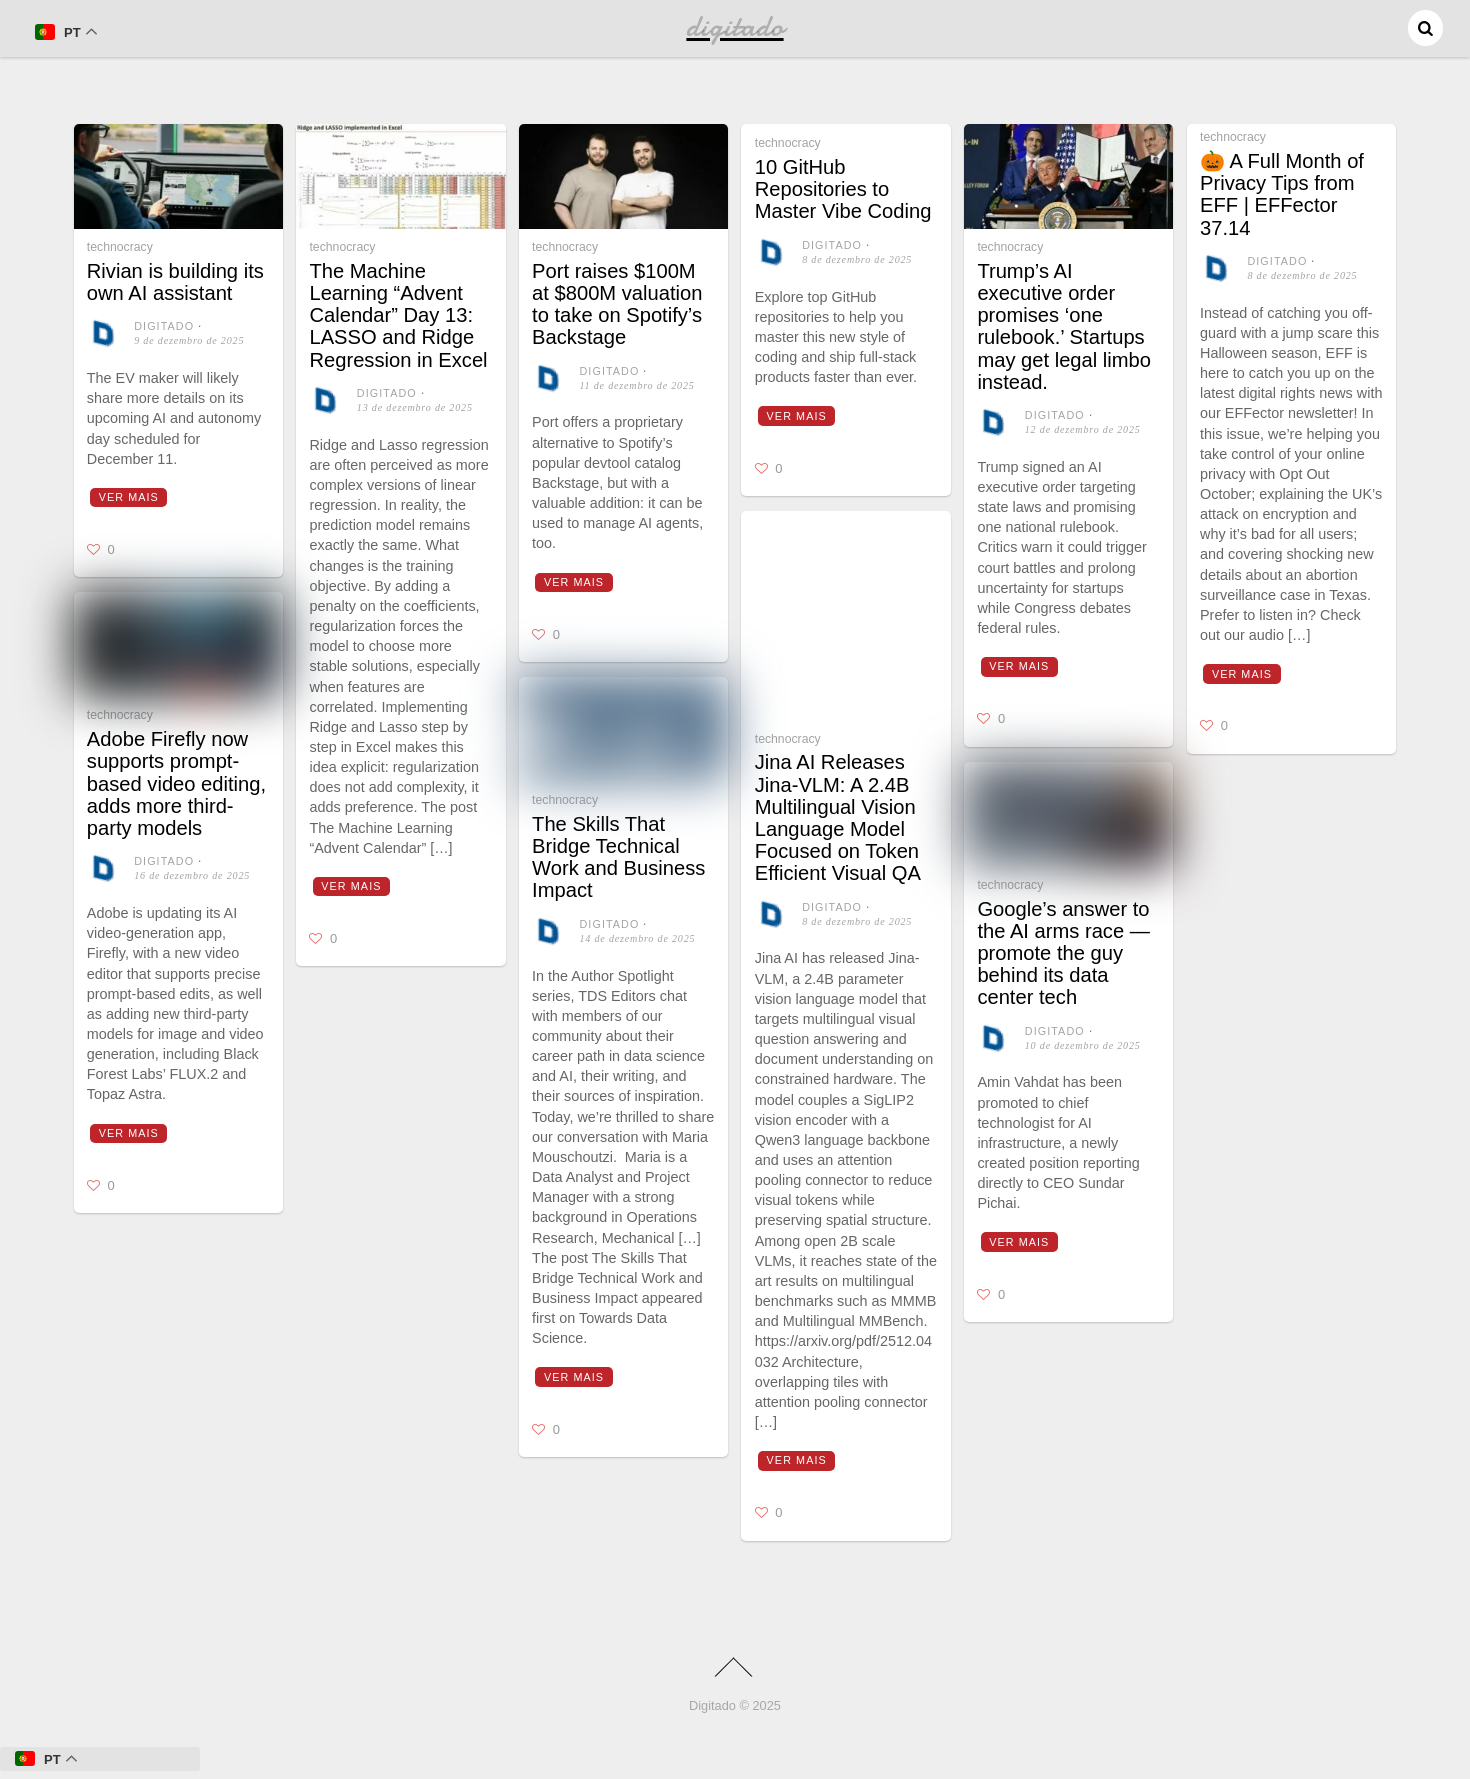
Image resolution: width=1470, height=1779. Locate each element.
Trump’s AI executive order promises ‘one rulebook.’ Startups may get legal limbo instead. (1064, 326)
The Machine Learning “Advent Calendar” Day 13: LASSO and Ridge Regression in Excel (398, 315)
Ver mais (129, 497)
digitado (164, 326)
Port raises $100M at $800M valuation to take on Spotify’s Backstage (617, 304)
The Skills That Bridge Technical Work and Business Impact (618, 857)
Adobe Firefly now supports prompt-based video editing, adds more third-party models (176, 783)
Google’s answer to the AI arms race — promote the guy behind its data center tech (1063, 953)
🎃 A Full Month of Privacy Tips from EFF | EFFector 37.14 (1282, 194)
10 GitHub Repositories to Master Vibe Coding (843, 189)
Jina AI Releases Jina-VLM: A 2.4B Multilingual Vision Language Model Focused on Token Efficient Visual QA (838, 817)
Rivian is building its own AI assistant (175, 282)
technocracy (120, 247)
